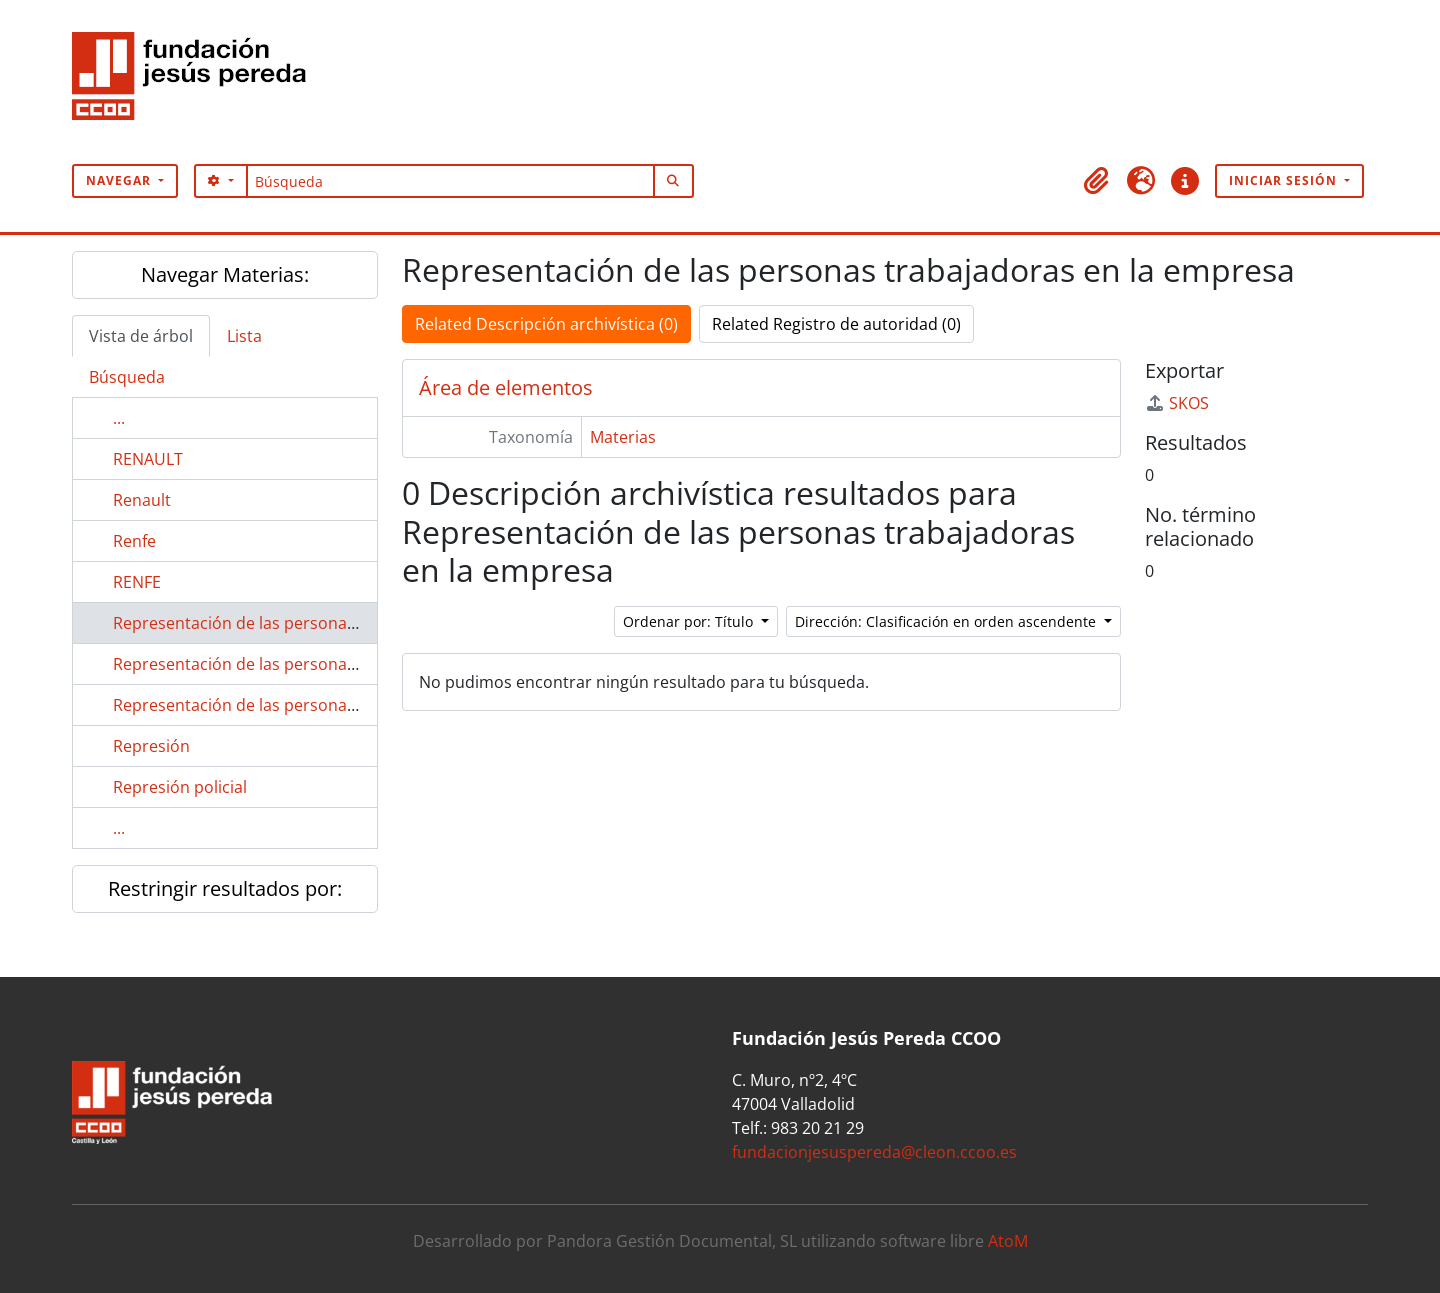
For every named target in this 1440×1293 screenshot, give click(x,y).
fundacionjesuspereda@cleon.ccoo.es (874, 1152)
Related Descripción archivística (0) (546, 324)
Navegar (120, 180)
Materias (623, 437)
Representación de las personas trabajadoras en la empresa (340, 623)
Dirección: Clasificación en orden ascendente (947, 621)
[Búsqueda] (450, 181)
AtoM (1008, 1241)
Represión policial (180, 787)
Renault (142, 500)
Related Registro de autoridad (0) (836, 324)
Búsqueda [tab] (127, 377)
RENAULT (148, 459)
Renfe (134, 541)
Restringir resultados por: (225, 888)
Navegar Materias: (225, 274)
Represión (151, 746)
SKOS (1177, 403)
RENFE (137, 582)
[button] (1097, 181)
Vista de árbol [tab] (141, 336)
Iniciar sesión (1285, 180)
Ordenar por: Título (690, 621)
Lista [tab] (244, 336)
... (119, 418)
